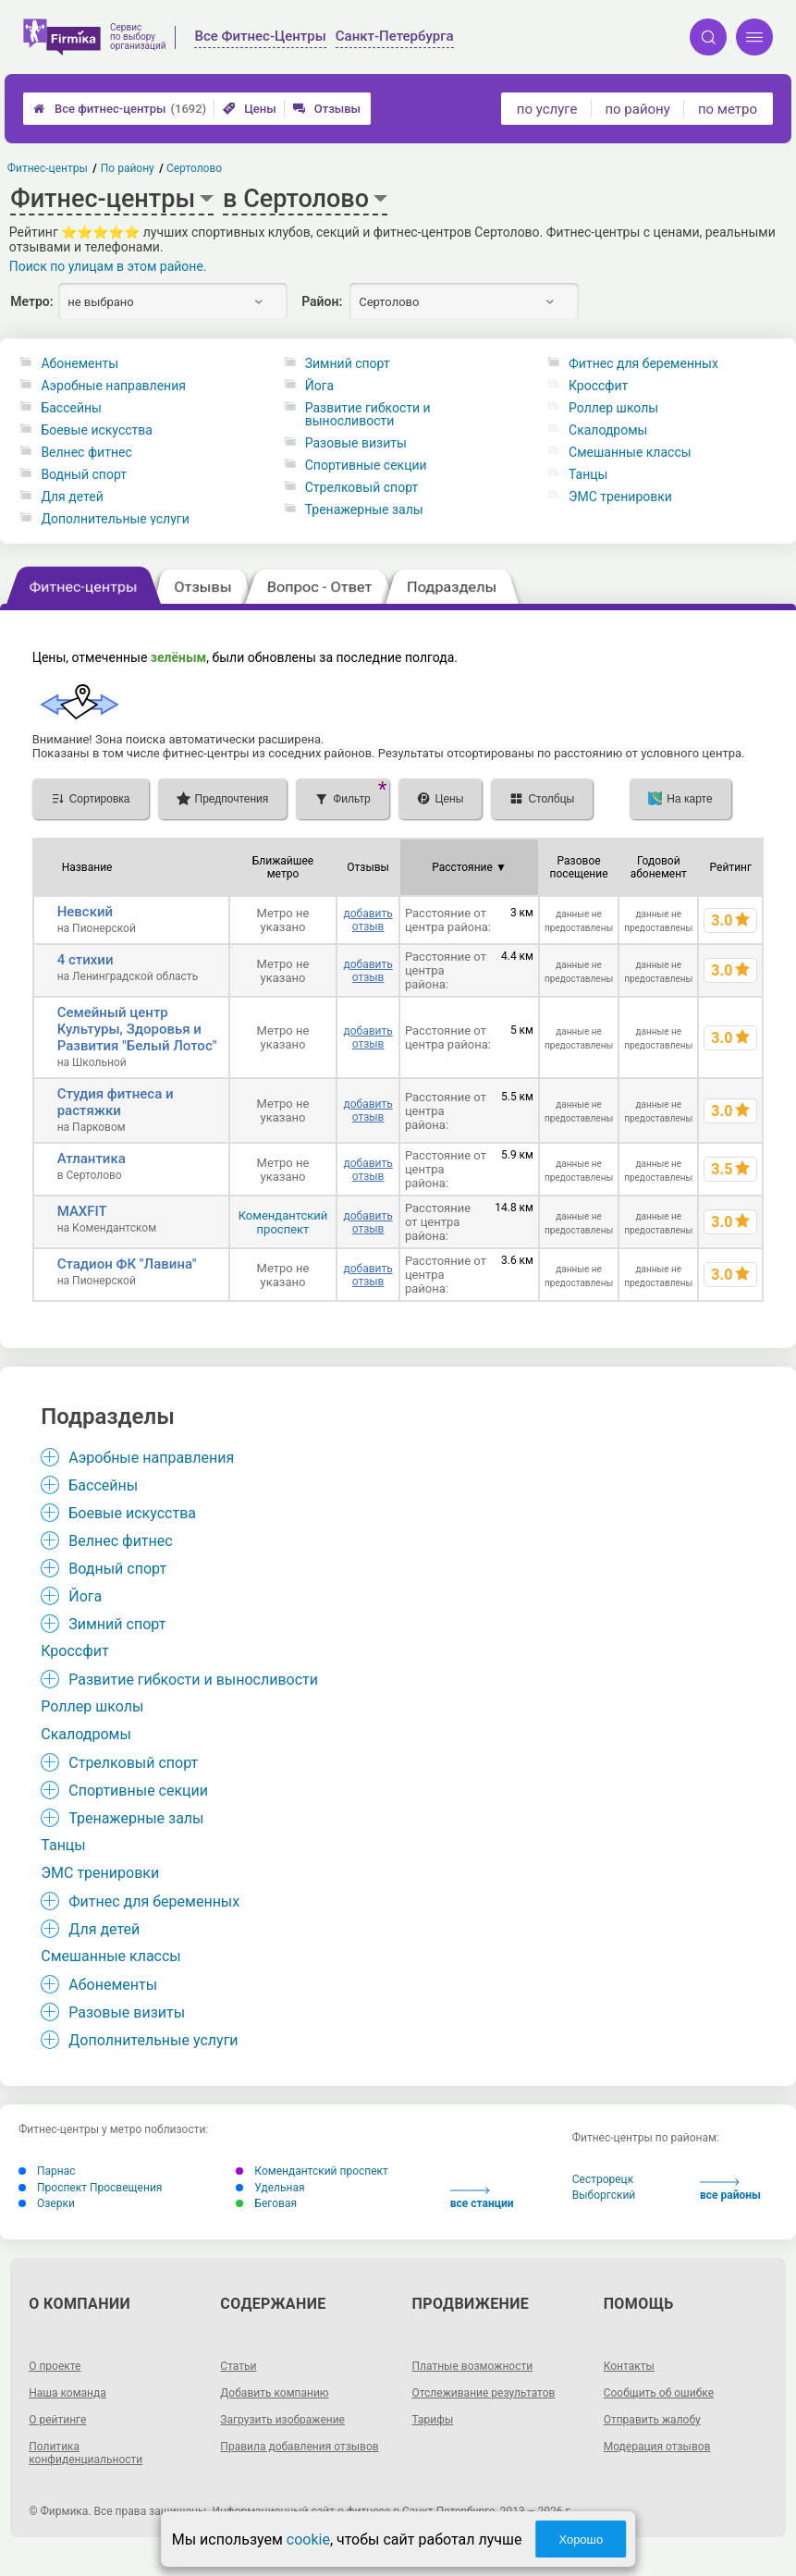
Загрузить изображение (282, 2419)
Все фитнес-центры (119, 109)
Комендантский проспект (283, 1222)
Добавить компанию (274, 2392)
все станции (482, 2198)
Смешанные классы (630, 452)
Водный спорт (84, 474)
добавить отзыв (367, 920)
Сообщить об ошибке (659, 2392)
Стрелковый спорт (362, 487)
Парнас (47, 2171)
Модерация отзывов (657, 2446)
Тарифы (433, 2419)
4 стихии (85, 959)
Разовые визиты (356, 442)
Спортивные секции (366, 465)
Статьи (238, 2366)
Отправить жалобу (652, 2419)
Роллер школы (613, 407)
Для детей (72, 496)
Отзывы (327, 109)
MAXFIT (82, 1211)
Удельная (270, 2187)
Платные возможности (472, 2366)
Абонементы (79, 363)
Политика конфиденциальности (85, 2453)
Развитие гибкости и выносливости (368, 414)
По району (127, 168)
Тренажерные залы (364, 509)
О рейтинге (57, 2419)
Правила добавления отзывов (299, 2446)
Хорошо (580, 2539)
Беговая (266, 2203)
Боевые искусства (97, 429)
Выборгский (604, 2195)
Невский (85, 911)
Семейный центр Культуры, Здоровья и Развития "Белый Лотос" (137, 1029)
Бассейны (71, 407)
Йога (319, 385)
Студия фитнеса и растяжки (115, 1102)
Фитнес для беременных (643, 363)
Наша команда (67, 2392)
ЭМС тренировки (620, 496)
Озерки (46, 2203)
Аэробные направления (113, 385)
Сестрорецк (603, 2179)
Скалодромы (608, 429)
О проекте (54, 2366)
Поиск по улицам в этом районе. (108, 266)
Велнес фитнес (86, 452)
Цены (249, 109)
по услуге (547, 109)
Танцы (588, 474)
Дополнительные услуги (115, 518)
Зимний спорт (347, 363)
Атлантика (91, 1158)
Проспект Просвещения (90, 2187)
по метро (727, 109)
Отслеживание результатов (484, 2392)
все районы (730, 2190)
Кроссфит (598, 385)
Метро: (31, 301)
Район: (321, 301)
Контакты (629, 2366)
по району (637, 109)
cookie (308, 2539)
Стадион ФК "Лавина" (127, 1264)
